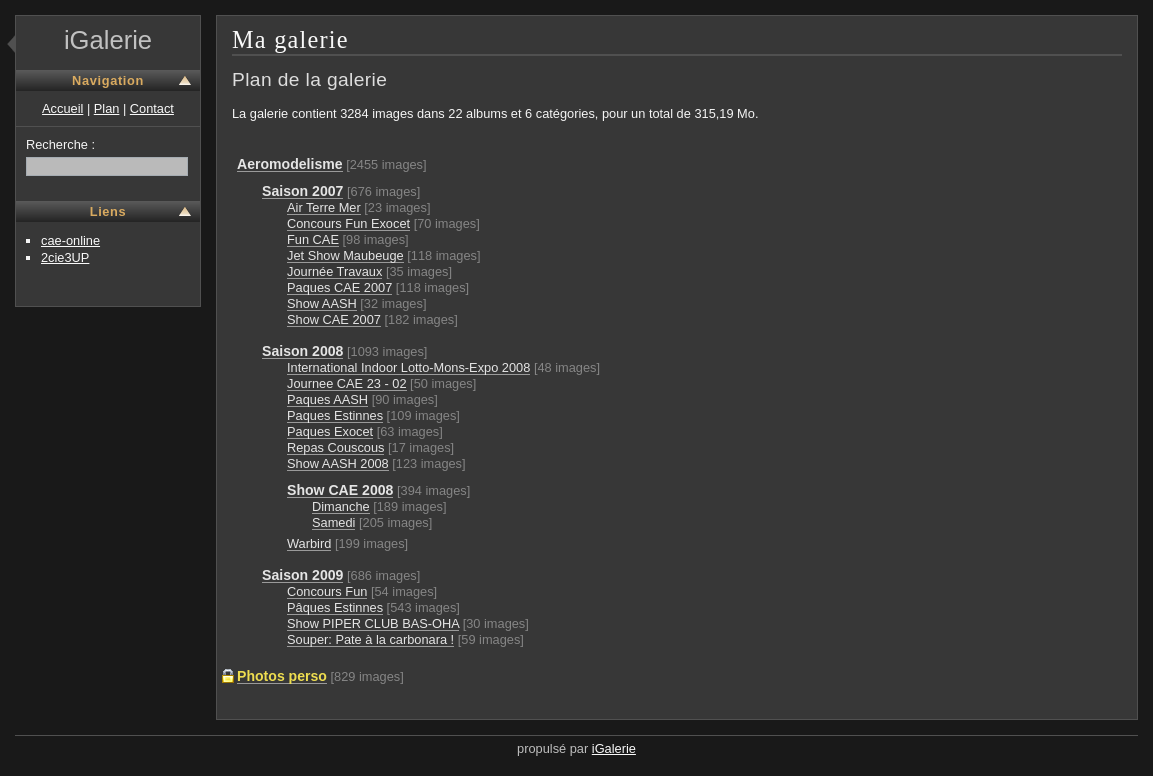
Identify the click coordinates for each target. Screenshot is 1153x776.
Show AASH (322, 303)
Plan (107, 108)
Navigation (108, 80)
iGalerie (108, 40)
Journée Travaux (334, 271)
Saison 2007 (302, 191)
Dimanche (341, 506)
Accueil (62, 108)
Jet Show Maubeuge (345, 255)
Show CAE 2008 (340, 490)
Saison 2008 (302, 351)
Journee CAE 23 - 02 (347, 383)
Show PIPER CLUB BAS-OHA (373, 623)
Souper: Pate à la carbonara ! (370, 639)
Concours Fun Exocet (348, 223)
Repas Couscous (335, 447)
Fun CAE (313, 239)
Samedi (333, 522)
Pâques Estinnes (335, 607)
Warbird (309, 543)
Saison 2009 (302, 575)
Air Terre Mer (324, 207)
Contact (152, 108)
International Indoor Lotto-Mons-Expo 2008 (408, 367)
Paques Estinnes (335, 415)
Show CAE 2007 (334, 319)
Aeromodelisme (290, 164)
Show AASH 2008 (338, 463)
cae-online (70, 240)
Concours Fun (327, 591)
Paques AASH (327, 399)
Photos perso (282, 676)
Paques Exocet (330, 431)
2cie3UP (65, 257)
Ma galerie (290, 39)
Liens (108, 211)
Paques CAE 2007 (339, 287)
